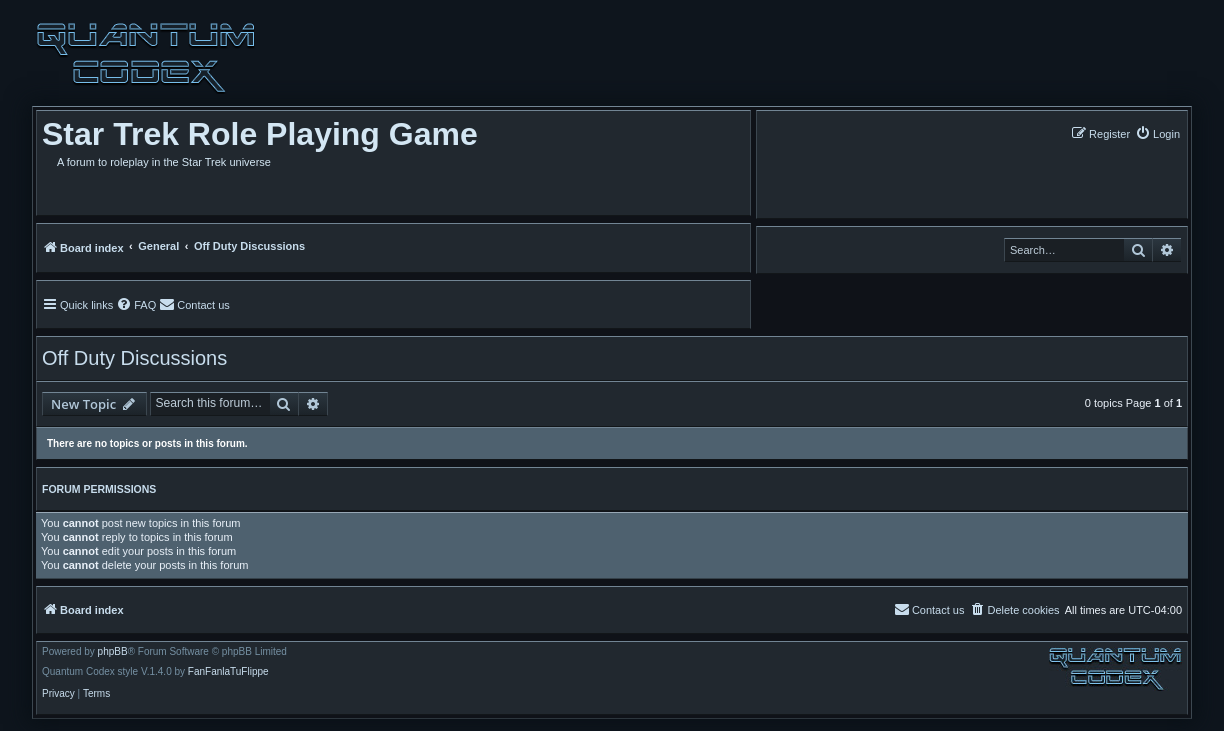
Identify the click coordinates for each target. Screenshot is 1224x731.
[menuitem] (1157, 133)
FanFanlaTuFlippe (228, 672)
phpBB (113, 652)
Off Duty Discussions (134, 358)
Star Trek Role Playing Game (260, 134)
